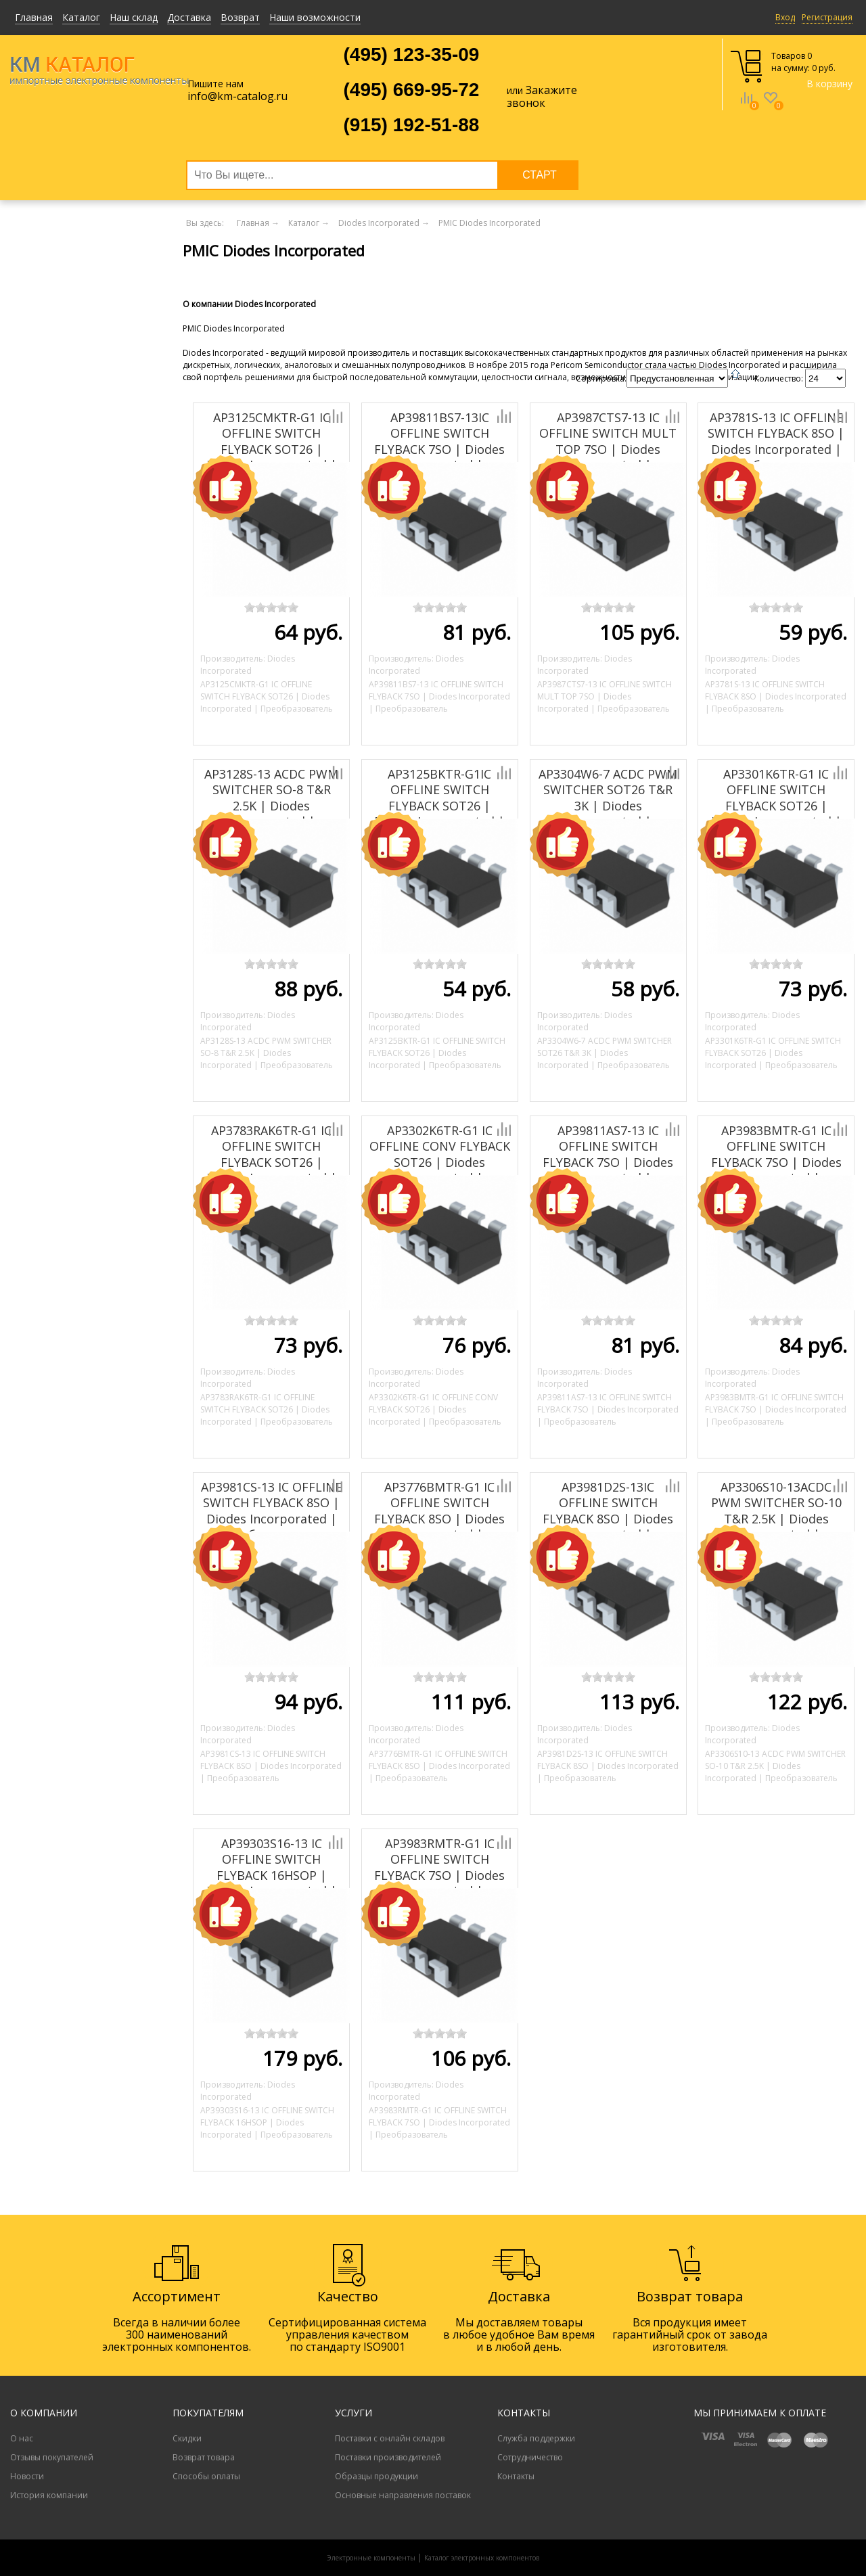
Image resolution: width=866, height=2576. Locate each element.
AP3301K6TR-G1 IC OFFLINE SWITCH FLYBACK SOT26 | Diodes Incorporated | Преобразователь (776, 806)
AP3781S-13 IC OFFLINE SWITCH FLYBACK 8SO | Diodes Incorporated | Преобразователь (776, 441)
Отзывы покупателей (51, 2457)
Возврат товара (204, 2457)
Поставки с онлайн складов (390, 2438)
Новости (27, 2476)
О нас (21, 2438)
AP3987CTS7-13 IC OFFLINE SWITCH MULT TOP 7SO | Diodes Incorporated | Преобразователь (608, 449)
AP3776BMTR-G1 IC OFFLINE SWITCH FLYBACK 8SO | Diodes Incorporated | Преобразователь (439, 1519)
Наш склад (134, 17)
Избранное (770, 107)
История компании (49, 2495)
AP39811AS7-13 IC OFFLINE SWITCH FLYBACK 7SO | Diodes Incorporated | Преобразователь (608, 1162)
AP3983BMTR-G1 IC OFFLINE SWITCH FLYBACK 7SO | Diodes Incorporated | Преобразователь (776, 1162)
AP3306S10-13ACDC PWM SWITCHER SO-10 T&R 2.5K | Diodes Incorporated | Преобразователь (776, 1519)
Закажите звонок (542, 96)
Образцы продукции (376, 2476)
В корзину (829, 83)
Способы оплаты (206, 2476)
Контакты (515, 2476)
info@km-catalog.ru (237, 96)
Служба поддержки (536, 2438)
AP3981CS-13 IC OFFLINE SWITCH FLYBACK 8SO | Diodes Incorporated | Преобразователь (271, 1510)
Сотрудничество (530, 2457)
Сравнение (746, 107)
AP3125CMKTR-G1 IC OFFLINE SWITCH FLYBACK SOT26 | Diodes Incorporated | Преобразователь (271, 449)
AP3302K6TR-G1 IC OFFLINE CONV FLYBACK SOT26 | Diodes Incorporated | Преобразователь (439, 1162)
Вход (785, 17)
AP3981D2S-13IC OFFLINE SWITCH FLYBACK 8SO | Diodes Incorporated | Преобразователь (608, 1519)
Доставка (189, 17)
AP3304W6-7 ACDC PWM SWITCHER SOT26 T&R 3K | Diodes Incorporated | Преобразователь (608, 806)
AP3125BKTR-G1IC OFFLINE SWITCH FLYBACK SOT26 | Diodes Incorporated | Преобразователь (439, 806)
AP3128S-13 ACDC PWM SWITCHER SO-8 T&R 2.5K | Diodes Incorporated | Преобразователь (271, 806)
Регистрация (827, 17)
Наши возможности (315, 17)
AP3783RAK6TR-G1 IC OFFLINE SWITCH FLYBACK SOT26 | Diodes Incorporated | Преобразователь (271, 1162)
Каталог (81, 17)
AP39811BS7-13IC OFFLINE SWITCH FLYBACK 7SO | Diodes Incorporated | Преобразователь (439, 449)
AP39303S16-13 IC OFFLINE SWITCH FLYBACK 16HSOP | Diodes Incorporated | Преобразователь (271, 1875)
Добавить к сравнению (288, 416)
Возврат (240, 17)
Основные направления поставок (403, 2495)
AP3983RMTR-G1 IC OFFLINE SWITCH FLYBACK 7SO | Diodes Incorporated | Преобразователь (439, 1875)
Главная (34, 17)
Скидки (187, 2438)
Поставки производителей (388, 2457)
